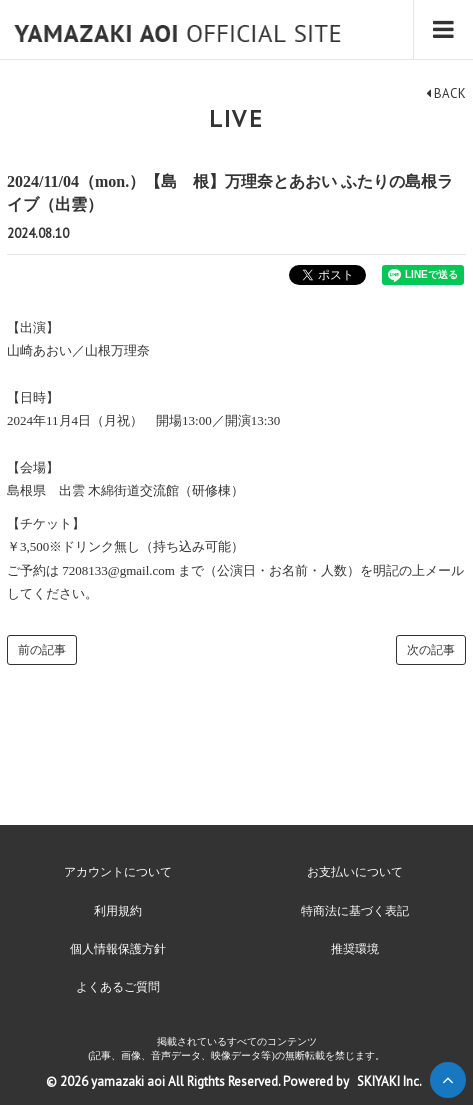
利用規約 (118, 911)
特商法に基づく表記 (355, 911)
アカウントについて (118, 872)
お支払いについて (355, 872)
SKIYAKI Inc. (389, 1081)
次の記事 (431, 650)
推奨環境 (355, 949)
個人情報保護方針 (118, 949)
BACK (446, 93)
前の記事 (42, 650)
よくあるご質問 (118, 987)
